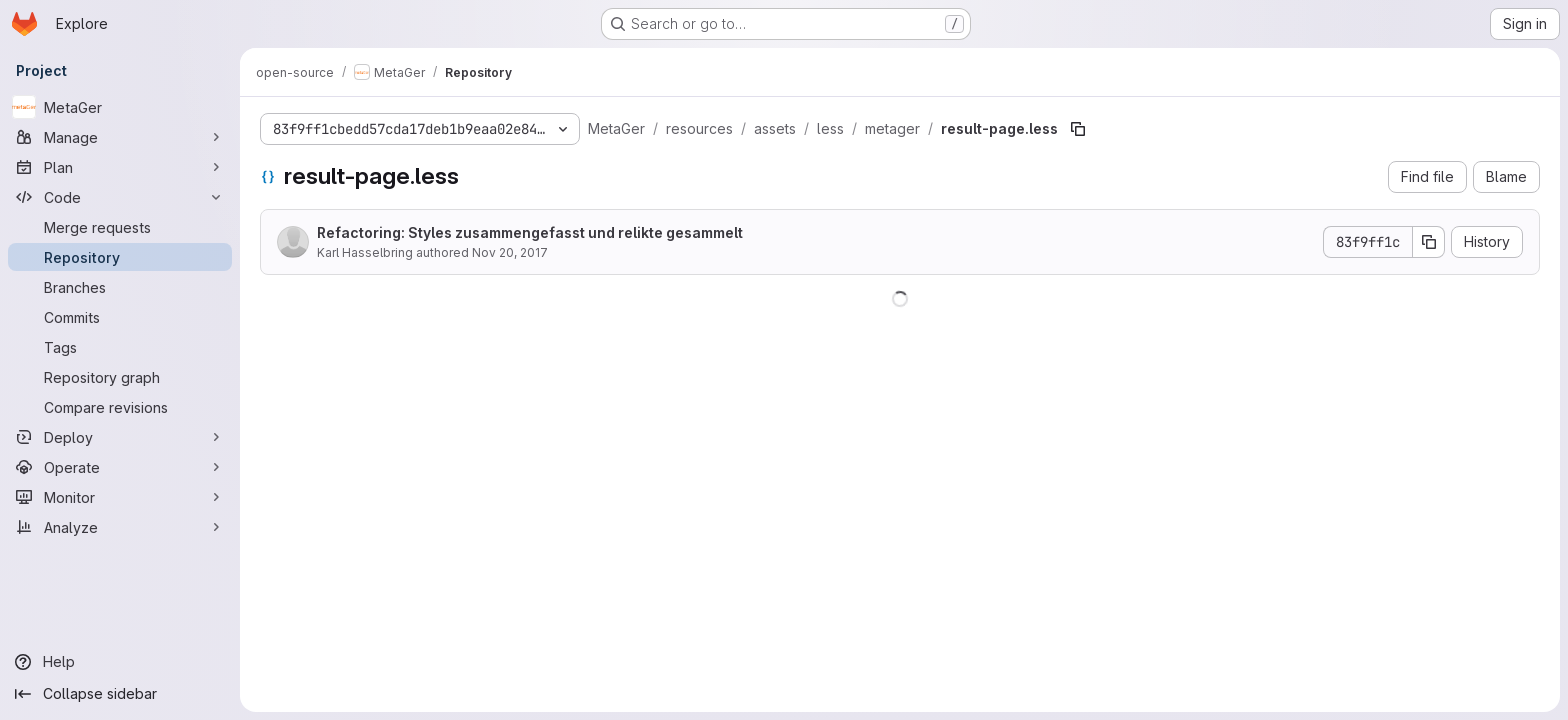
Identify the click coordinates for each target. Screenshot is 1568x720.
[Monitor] (120, 497)
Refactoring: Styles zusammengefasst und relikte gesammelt (530, 232)
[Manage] (120, 137)
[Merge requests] (120, 227)
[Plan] (120, 167)
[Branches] (120, 287)
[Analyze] (120, 527)
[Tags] (120, 347)
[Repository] (120, 257)
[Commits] (120, 317)
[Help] (120, 662)
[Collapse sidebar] (120, 694)
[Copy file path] (1078, 129)
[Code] (120, 197)
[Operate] (120, 467)
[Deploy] (120, 437)
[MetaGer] (120, 107)
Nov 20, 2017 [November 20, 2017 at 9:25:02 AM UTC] (510, 252)
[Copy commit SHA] (1429, 242)
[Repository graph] (120, 377)
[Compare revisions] (120, 407)
